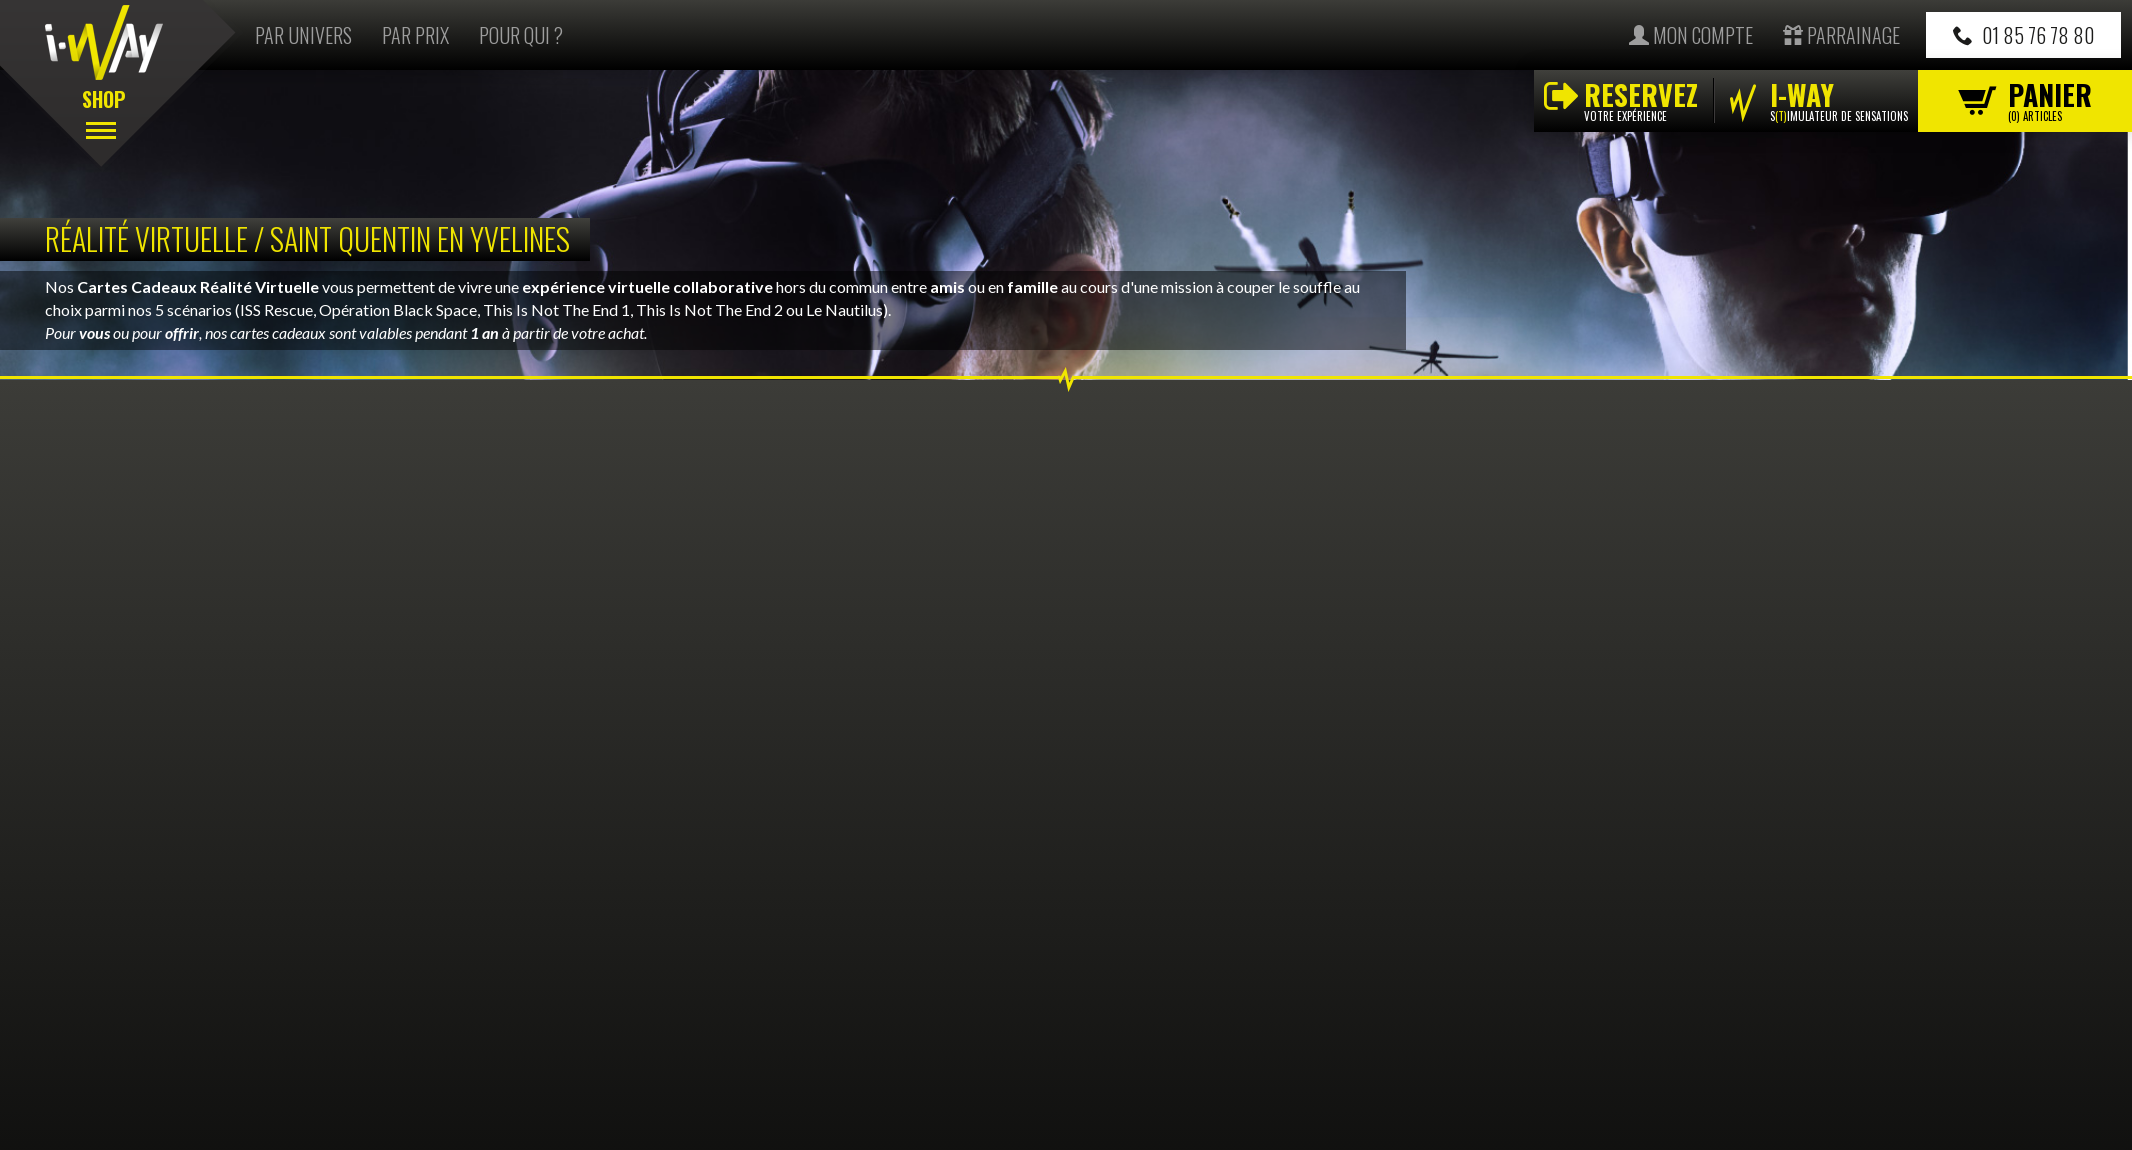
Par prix (415, 35)
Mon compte (1691, 35)
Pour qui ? (521, 35)
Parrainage (1841, 35)
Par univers (303, 35)
